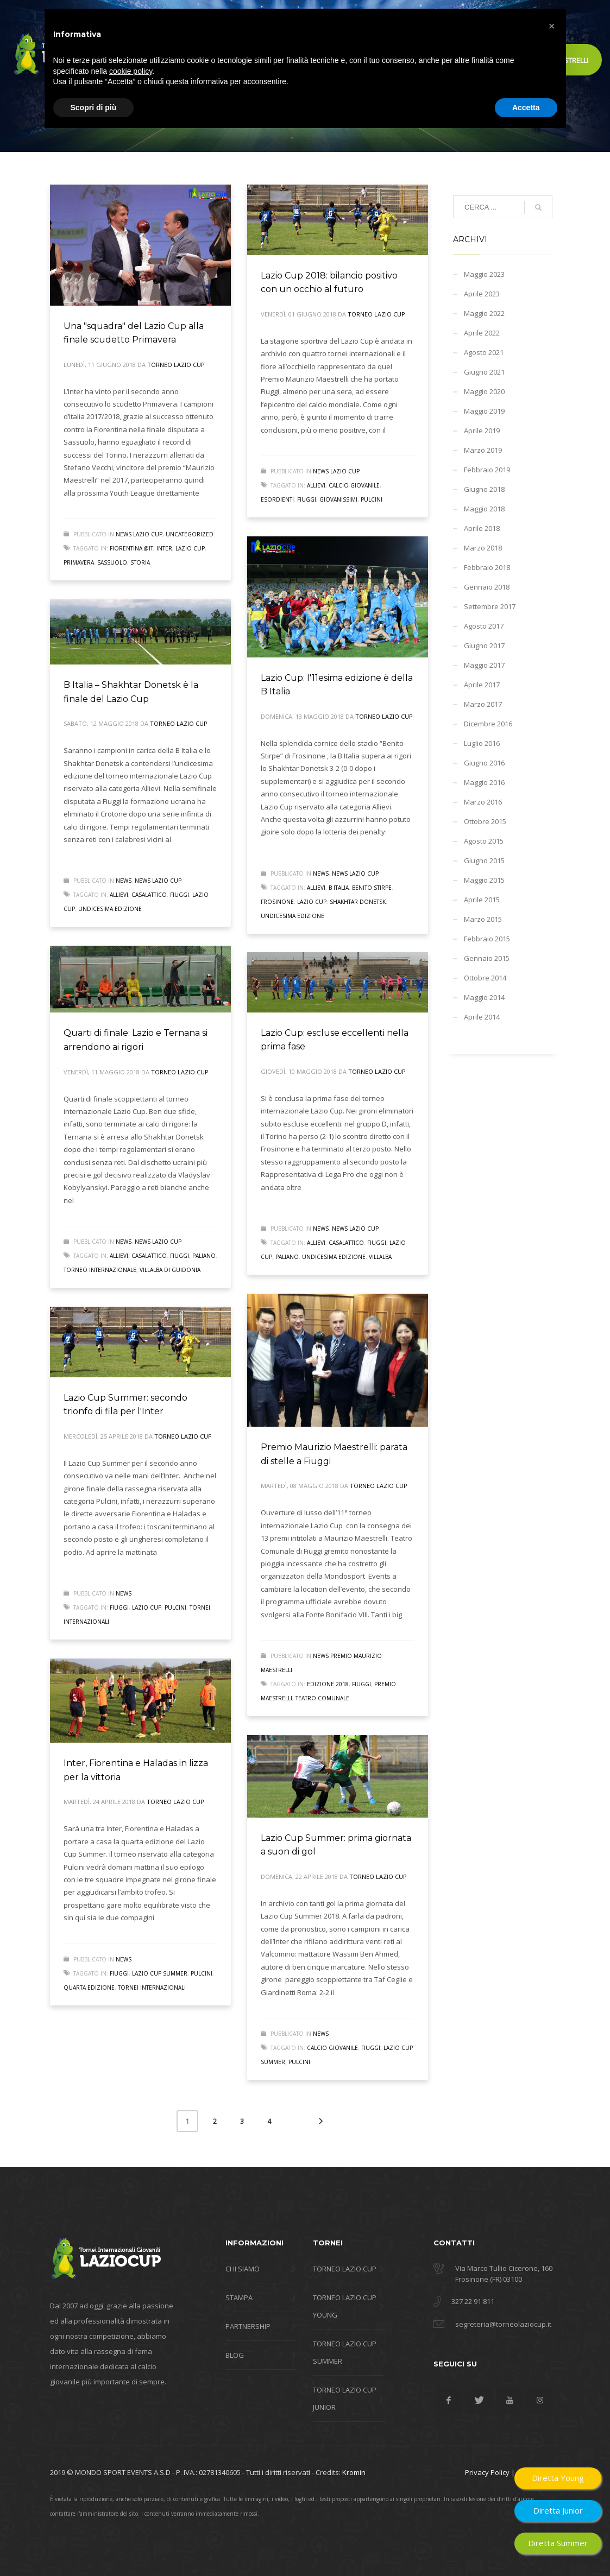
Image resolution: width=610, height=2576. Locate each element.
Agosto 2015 (484, 841)
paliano (204, 1255)
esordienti (277, 499)
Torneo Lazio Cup (176, 364)
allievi (316, 485)
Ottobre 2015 (485, 821)
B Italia (339, 887)
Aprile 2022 (482, 333)
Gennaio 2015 (487, 958)
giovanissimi (338, 499)
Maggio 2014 (484, 997)
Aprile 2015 (482, 899)
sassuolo (112, 562)
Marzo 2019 (483, 450)
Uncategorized (189, 534)
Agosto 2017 (484, 626)
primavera (79, 562)
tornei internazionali (152, 1987)
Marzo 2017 (483, 704)
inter (164, 548)
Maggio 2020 (484, 391)
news (321, 873)
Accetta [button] (526, 2546)
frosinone (277, 902)
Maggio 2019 (484, 411)
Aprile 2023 (482, 294)
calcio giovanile (354, 485)
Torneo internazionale (100, 1270)
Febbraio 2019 (487, 469)
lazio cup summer (159, 1973)
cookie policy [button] (130, 2509)
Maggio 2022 (484, 313)
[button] (552, 2465)
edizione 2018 (328, 1684)
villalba (380, 1257)
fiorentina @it (131, 548)
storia (140, 562)
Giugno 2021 (484, 372)
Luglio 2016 (482, 743)
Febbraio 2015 (487, 939)
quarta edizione (89, 1987)
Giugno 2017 (484, 645)
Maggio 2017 (484, 665)
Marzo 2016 (483, 802)
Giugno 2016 (484, 763)
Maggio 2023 (484, 274)
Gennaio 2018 (487, 587)
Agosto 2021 (484, 352)
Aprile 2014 (482, 1017)
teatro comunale (322, 1698)
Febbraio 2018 (487, 567)
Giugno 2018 (484, 489)
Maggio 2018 (484, 509)
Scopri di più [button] (94, 2546)
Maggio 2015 (484, 880)
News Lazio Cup (139, 534)
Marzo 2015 (483, 919)
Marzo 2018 (483, 548)
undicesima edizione (292, 916)
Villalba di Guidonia (170, 1270)
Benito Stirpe (372, 887)
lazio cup (190, 548)
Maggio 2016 (484, 782)
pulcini (371, 499)
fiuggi (306, 499)
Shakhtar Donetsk (358, 902)
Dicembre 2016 (488, 724)
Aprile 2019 (482, 430)
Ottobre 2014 (485, 978)
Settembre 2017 (489, 606)
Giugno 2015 (484, 860)
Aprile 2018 (482, 528)
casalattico (149, 894)
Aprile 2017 (482, 684)
